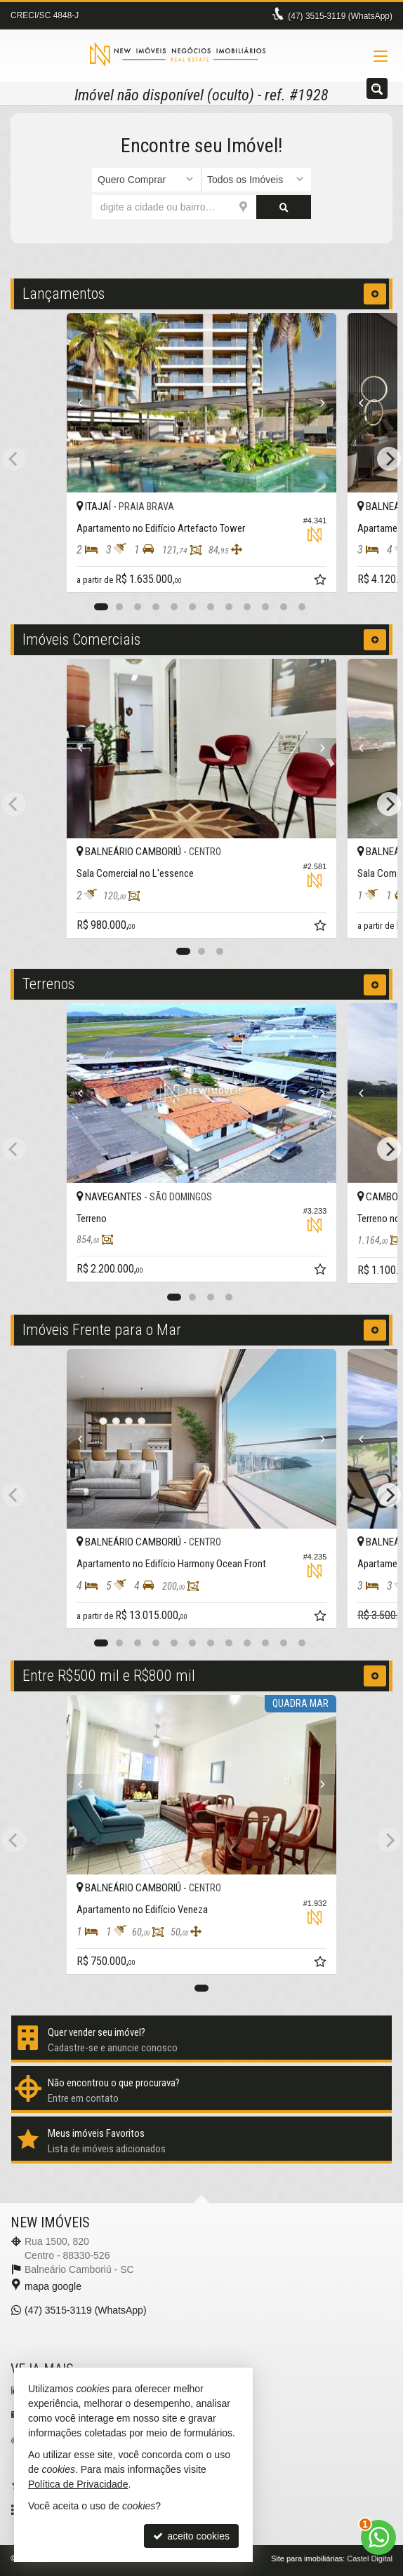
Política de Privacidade (78, 2484)
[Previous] (87, 402)
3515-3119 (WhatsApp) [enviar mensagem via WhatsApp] (340, 16)
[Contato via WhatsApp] (378, 2537)
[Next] (316, 402)
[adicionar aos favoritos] (321, 581)
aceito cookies (191, 2536)
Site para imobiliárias (307, 2558)
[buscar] (283, 207)
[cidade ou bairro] (174, 207)
